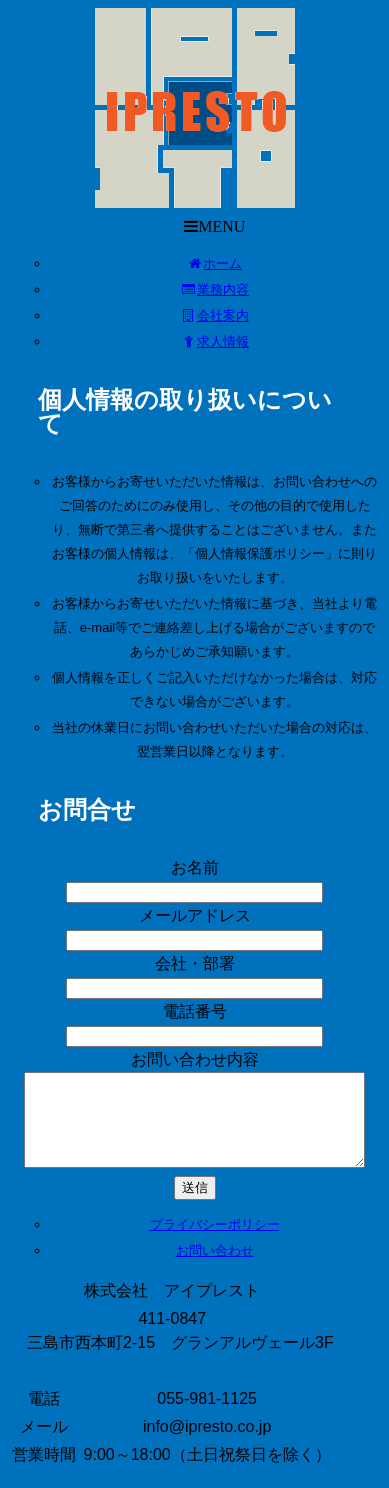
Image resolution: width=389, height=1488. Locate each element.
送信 (195, 1205)
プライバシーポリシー (215, 1242)
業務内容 (214, 289)
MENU (201, 226)
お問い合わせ (215, 1268)
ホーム (215, 263)
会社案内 (214, 315)
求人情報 (214, 341)
